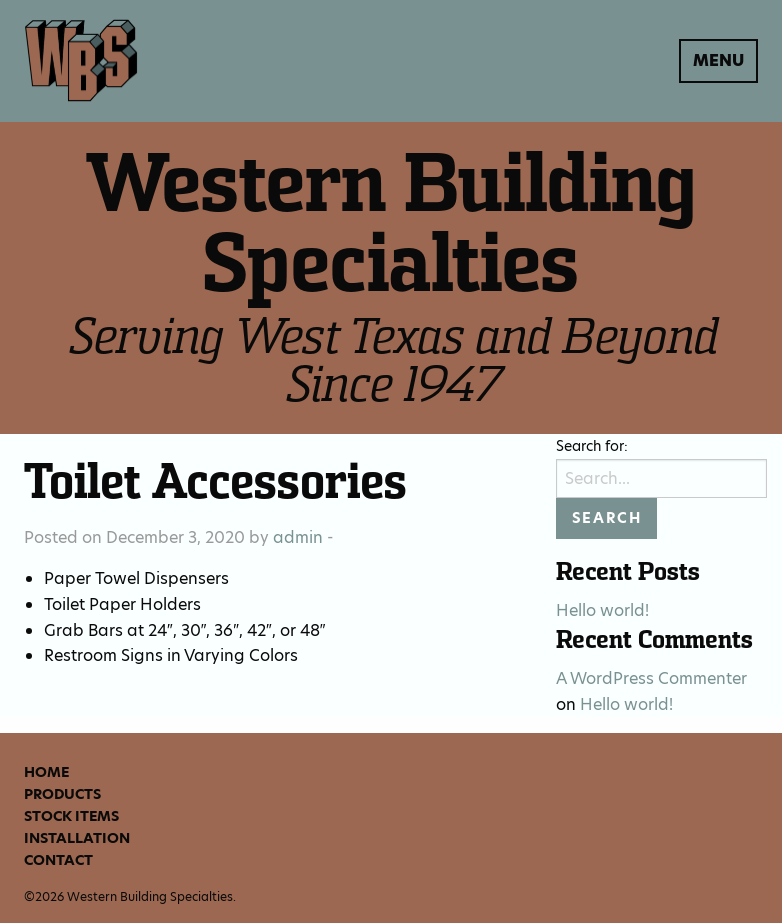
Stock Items (71, 816)
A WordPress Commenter (651, 678)
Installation (77, 838)
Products (62, 794)
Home (46, 772)
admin (298, 537)
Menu (718, 60)
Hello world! (602, 610)
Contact (58, 860)
